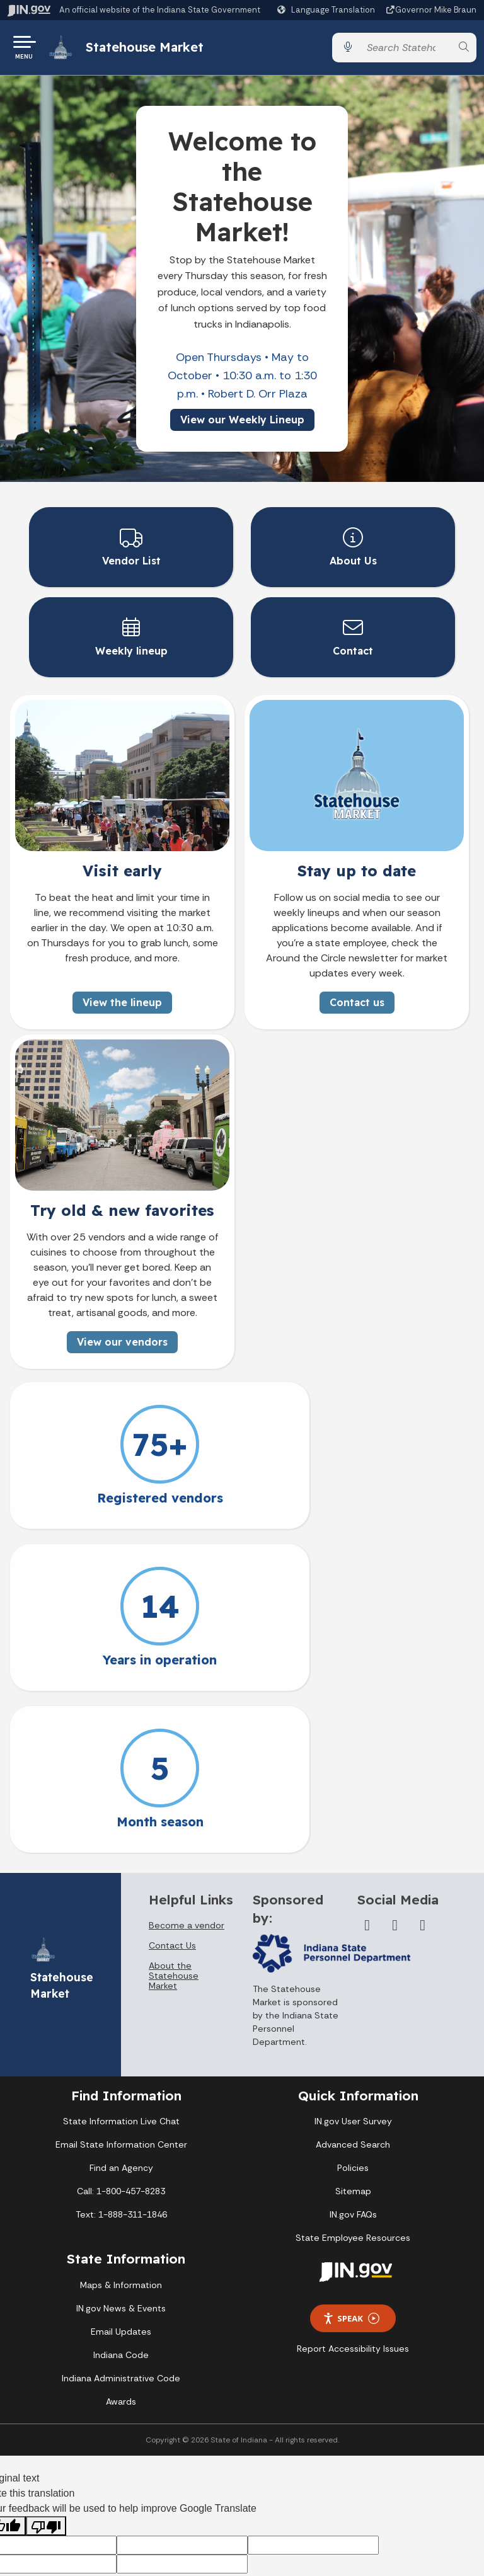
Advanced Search (353, 1987)
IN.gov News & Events (121, 2150)
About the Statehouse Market (174, 1819)
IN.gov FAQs (353, 2057)
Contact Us (172, 1788)
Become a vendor (186, 1768)
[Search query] (405, 50)
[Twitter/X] (395, 1768)
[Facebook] (367, 1768)
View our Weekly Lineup (242, 424)
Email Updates (121, 2174)
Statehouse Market (150, 49)
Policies (353, 2011)
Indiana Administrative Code (121, 2220)
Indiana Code (121, 2197)
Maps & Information (121, 2127)
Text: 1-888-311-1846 (121, 2057)
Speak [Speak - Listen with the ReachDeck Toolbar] (351, 2161)
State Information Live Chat (121, 1964)
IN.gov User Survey (353, 1964)
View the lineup (122, 1007)
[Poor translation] (46, 2369)
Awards (121, 2244)
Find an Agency (121, 2011)
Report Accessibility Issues (353, 2191)
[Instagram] (423, 1768)
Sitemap (353, 2034)
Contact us (357, 1007)
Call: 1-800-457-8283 (121, 2034)
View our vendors (122, 1347)
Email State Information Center (121, 1987)
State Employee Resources (353, 2081)
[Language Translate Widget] (327, 10)
